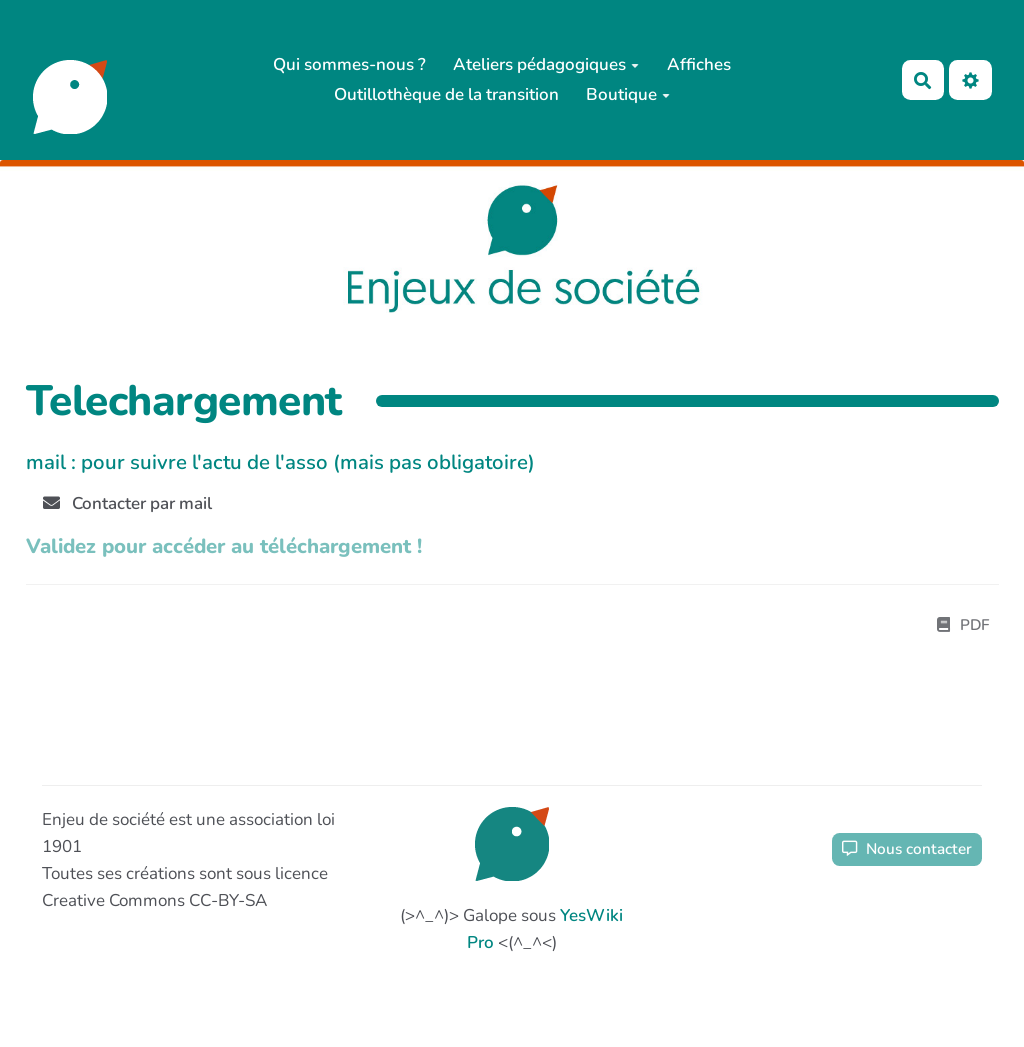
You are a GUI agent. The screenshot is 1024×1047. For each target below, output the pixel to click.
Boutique (628, 94)
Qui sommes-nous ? (349, 64)
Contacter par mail (128, 503)
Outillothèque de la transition (446, 94)
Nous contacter (907, 849)
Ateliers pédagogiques (546, 64)
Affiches (699, 64)
